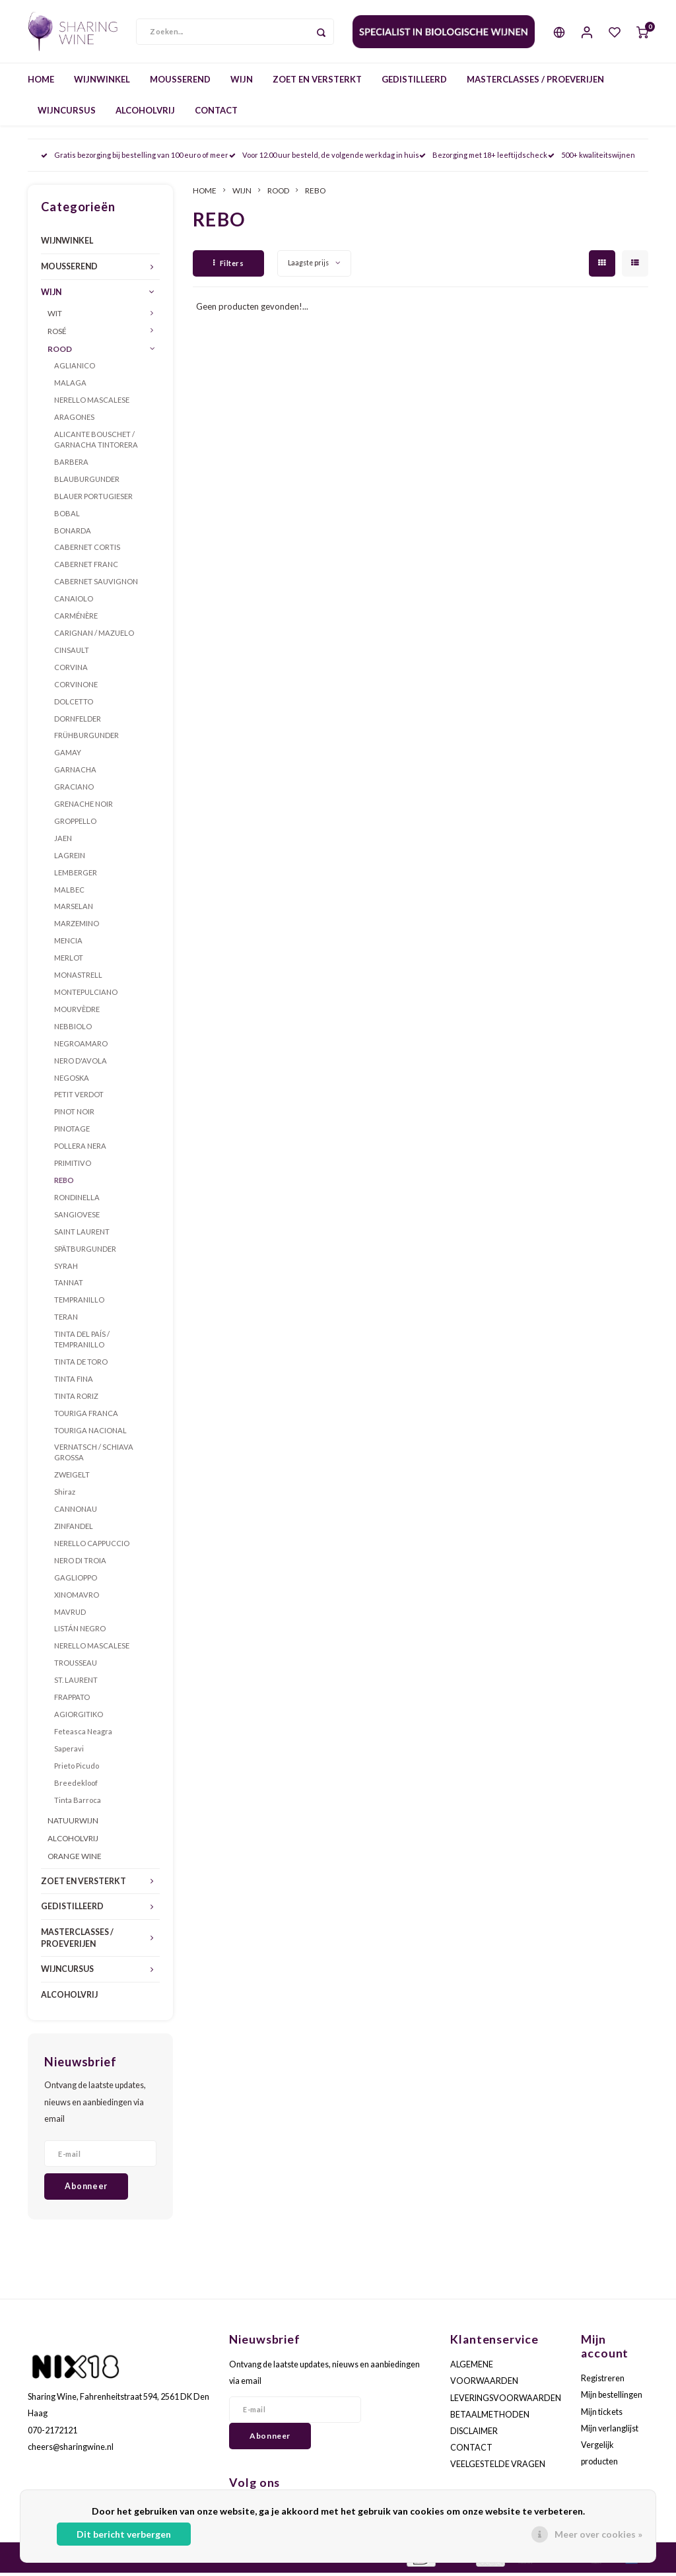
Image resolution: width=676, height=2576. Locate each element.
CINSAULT (71, 653)
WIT (55, 316)
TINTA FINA (73, 1382)
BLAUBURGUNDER (86, 481)
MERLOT (68, 961)
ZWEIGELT (72, 1478)
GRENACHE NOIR (83, 807)
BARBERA (71, 465)
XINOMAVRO (76, 1597)
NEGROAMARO (81, 1046)
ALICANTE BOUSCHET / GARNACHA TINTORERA (96, 442)
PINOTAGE (72, 1132)
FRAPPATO (72, 1700)
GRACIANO (74, 790)
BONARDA (72, 533)
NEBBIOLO (73, 1029)
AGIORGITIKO (78, 1717)
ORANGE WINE (75, 1859)
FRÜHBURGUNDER (86, 738)
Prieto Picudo (76, 1768)
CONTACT (216, 113)
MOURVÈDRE (77, 1012)
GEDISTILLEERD (414, 82)
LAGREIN (69, 858)
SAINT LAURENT (82, 1234)
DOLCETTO (73, 704)
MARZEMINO (76, 926)
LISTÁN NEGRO (80, 1631)
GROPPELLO (75, 824)
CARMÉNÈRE (76, 619)
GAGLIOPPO (75, 1580)
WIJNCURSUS (67, 113)
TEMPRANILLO (79, 1303)
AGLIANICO (74, 368)
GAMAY (67, 755)
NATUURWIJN (73, 1823)
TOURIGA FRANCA (86, 1415)
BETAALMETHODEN (489, 2417)
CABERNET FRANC (86, 567)
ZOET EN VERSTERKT (317, 82)
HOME (41, 82)
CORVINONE (76, 687)
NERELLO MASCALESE (91, 403)
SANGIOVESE (77, 1217)
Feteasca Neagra (83, 1734)
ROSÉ (57, 334)
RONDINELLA (77, 1200)
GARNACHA (75, 772)
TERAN (66, 1320)
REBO (64, 1183)
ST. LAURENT (76, 1683)
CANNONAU (75, 1512)
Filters (228, 265)
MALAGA (70, 386)
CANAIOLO (73, 601)
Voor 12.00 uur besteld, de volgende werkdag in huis (324, 158)
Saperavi (69, 1751)
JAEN (63, 841)
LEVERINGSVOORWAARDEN (505, 2401)
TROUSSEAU (75, 1666)
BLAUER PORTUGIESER (93, 498)
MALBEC (69, 892)
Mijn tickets (602, 2415)
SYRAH (66, 1268)
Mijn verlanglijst (609, 2431)
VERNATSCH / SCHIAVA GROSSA (93, 1455)
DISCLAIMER (474, 2434)
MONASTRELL (78, 978)
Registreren (603, 2382)
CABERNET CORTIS (87, 550)
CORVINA (71, 669)
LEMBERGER (75, 875)
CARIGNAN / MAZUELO (94, 636)
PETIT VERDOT (79, 1097)
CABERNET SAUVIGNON (96, 584)
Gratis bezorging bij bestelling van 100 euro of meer (134, 158)
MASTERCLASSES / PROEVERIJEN (535, 82)
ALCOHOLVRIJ (145, 113)
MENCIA (68, 943)
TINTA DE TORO (81, 1365)
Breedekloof (76, 1785)
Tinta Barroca (77, 1802)
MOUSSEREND (180, 82)
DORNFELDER (77, 721)
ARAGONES (74, 420)
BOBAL (67, 516)
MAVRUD (70, 1614)
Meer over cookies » (598, 2534)
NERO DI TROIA (80, 1563)
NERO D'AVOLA (80, 1063)
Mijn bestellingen (611, 2398)
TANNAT (68, 1285)
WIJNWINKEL (102, 82)
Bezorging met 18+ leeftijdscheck (483, 158)
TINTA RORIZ (76, 1398)
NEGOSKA (71, 1080)
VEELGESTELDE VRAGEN (497, 2467)
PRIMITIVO (72, 1166)
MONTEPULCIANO (86, 995)
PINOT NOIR (74, 1114)
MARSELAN (73, 909)
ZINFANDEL (73, 1529)
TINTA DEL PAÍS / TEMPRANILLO (82, 1342)
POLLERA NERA (80, 1149)
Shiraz (64, 1495)
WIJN (241, 82)
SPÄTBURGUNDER (85, 1251)
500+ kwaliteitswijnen (591, 158)
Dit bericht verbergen (124, 2534)
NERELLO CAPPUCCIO (91, 1546)
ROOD (60, 351)
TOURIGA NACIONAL (90, 1433)
